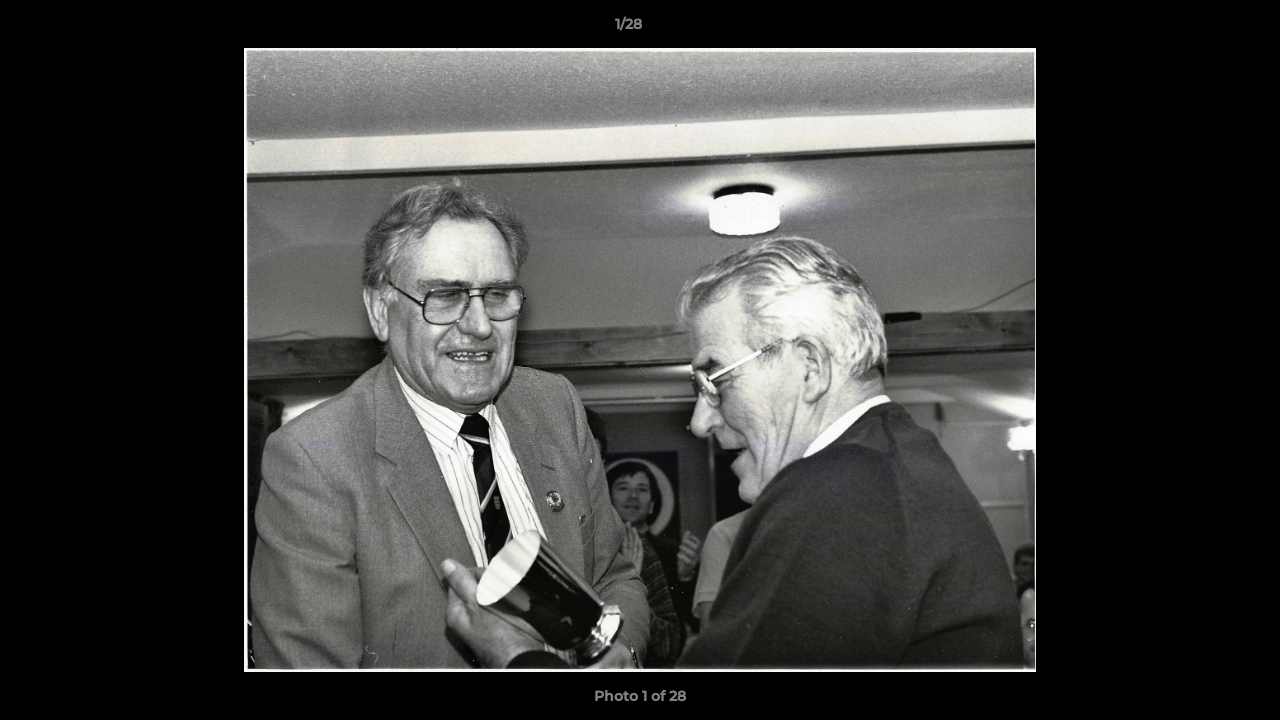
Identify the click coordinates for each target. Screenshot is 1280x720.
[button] (1196, 29)
